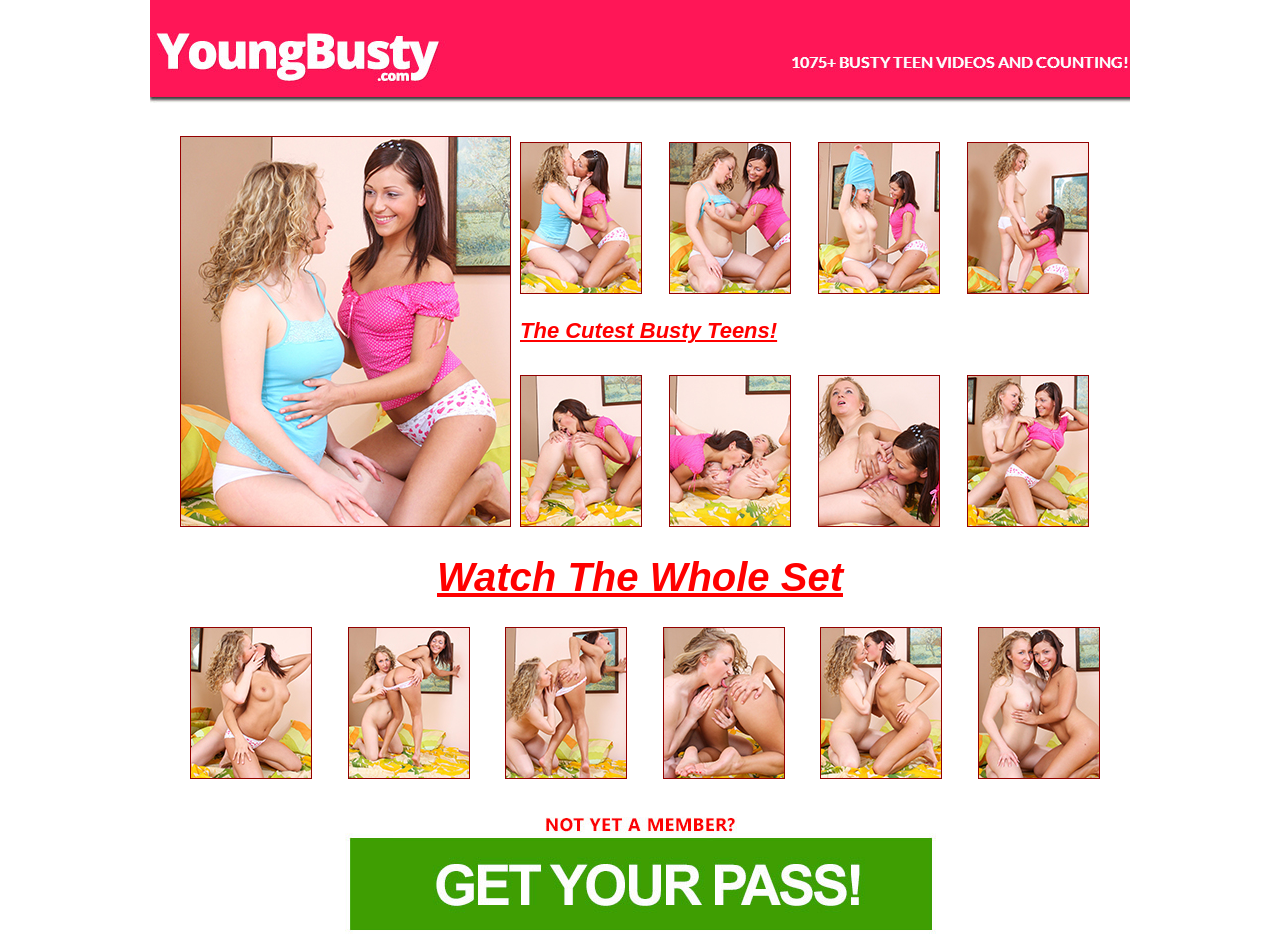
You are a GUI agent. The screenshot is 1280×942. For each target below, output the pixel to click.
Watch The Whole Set (640, 577)
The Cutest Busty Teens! (648, 330)
